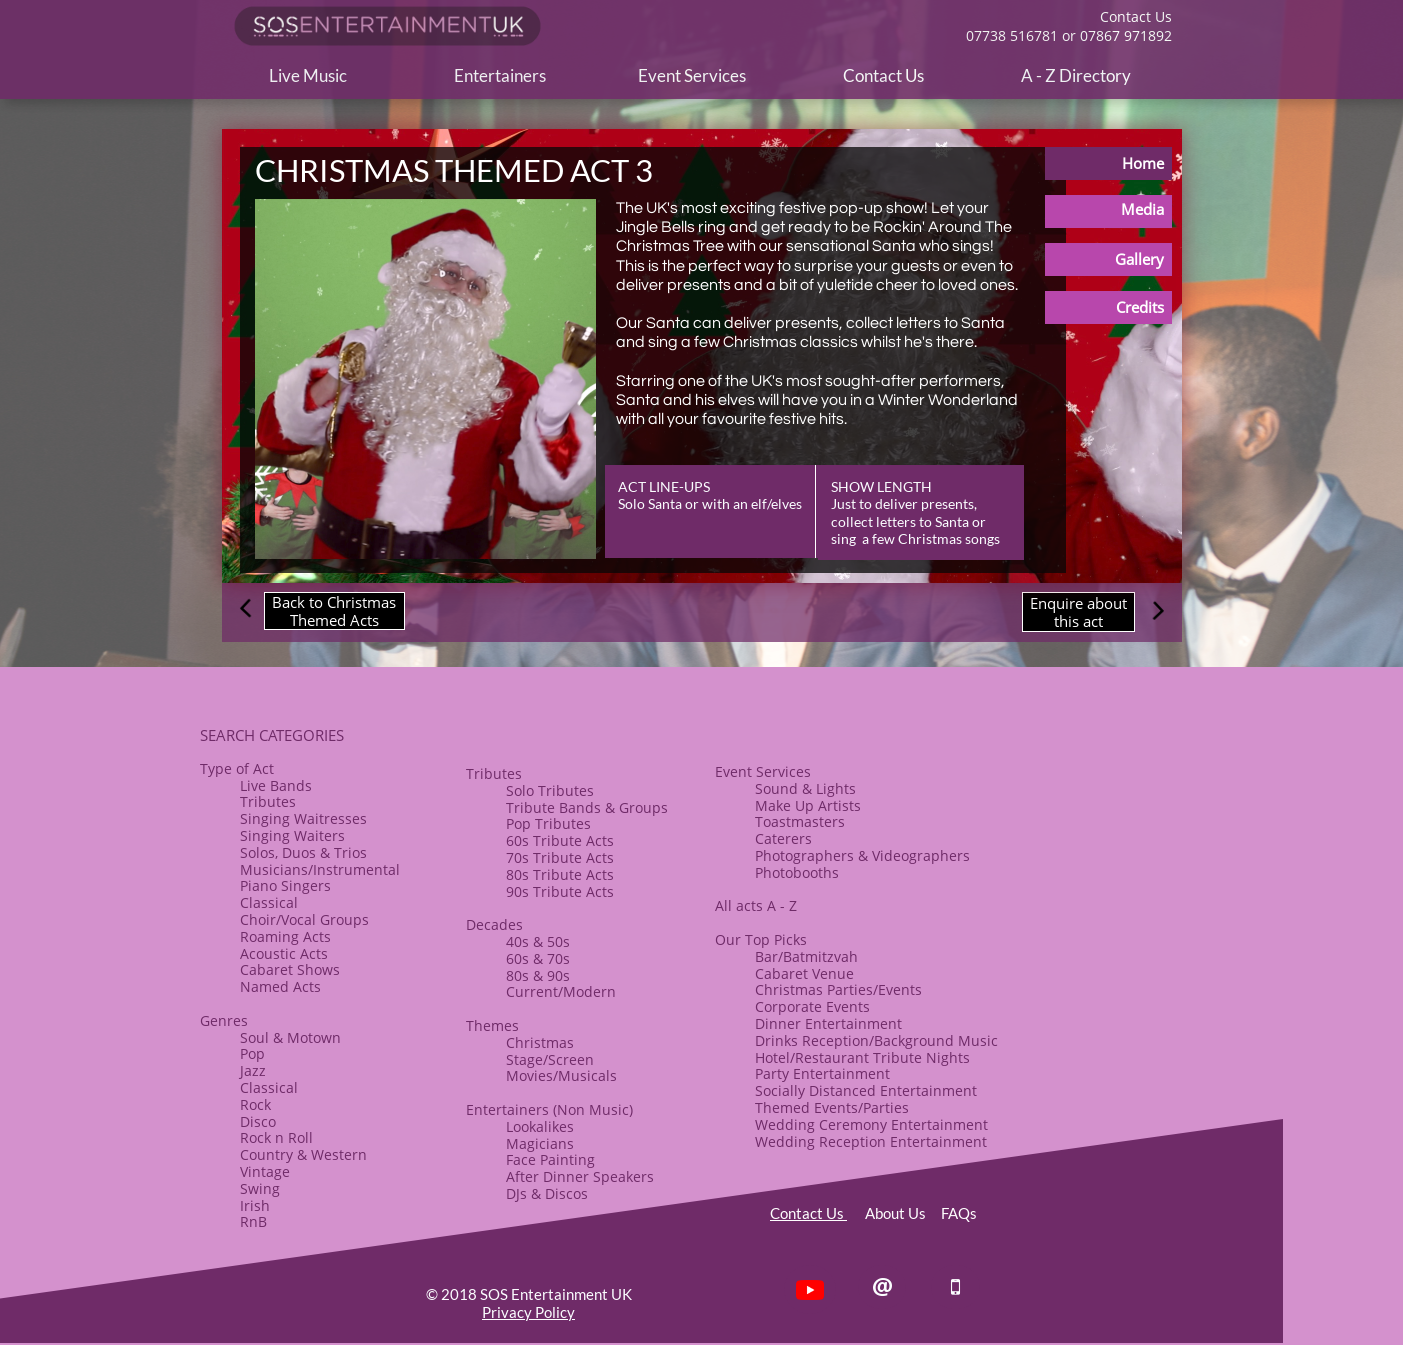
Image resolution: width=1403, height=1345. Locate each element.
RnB (253, 1221)
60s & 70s (538, 958)
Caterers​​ (783, 838)
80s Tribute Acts (560, 874)
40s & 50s (538, 941)
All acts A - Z (756, 905)
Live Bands (276, 785)
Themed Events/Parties (832, 1107)
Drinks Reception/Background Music (876, 1040)
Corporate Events (812, 1006)
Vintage (265, 1171)
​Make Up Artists (808, 805)
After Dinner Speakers (580, 1176)
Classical (269, 902)
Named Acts (280, 986)
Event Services (763, 771)
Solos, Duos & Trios (303, 852)
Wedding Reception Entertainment (871, 1141)
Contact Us (808, 1213)
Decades (494, 924)
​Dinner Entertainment (828, 1023)
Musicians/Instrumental (320, 869)
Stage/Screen (550, 1059)
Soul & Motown (290, 1037)
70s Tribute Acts (560, 857)
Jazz (253, 1070)
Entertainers (507, 1109)
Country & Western (303, 1154)
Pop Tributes (548, 823)
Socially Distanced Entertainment (866, 1090)
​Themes (492, 1025)
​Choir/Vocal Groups (304, 919)
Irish (255, 1205)
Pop (252, 1053)
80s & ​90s (538, 975)
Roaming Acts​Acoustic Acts (285, 945)
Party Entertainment (822, 1073)
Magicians (540, 1143)
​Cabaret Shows (290, 969)
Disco (258, 1121)
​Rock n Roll (276, 1137)
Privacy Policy (528, 1312)
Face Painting (550, 1159)
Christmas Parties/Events (838, 989)
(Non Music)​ (591, 1109)
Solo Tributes (550, 790)
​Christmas (540, 1042)
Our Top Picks (761, 939)
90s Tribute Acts (560, 891)
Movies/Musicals (561, 1075)
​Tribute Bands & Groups (587, 807)
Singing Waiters (292, 835)
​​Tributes (494, 773)
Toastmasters (800, 821)
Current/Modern (561, 991)
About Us (903, 1213)
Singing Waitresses (303, 818)
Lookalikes (540, 1126)
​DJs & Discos (547, 1193)
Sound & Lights (805, 788)
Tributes (268, 801)
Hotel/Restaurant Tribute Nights (862, 1057)
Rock (255, 1104)
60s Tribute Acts (560, 840)
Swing (260, 1188)
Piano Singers (285, 885)
